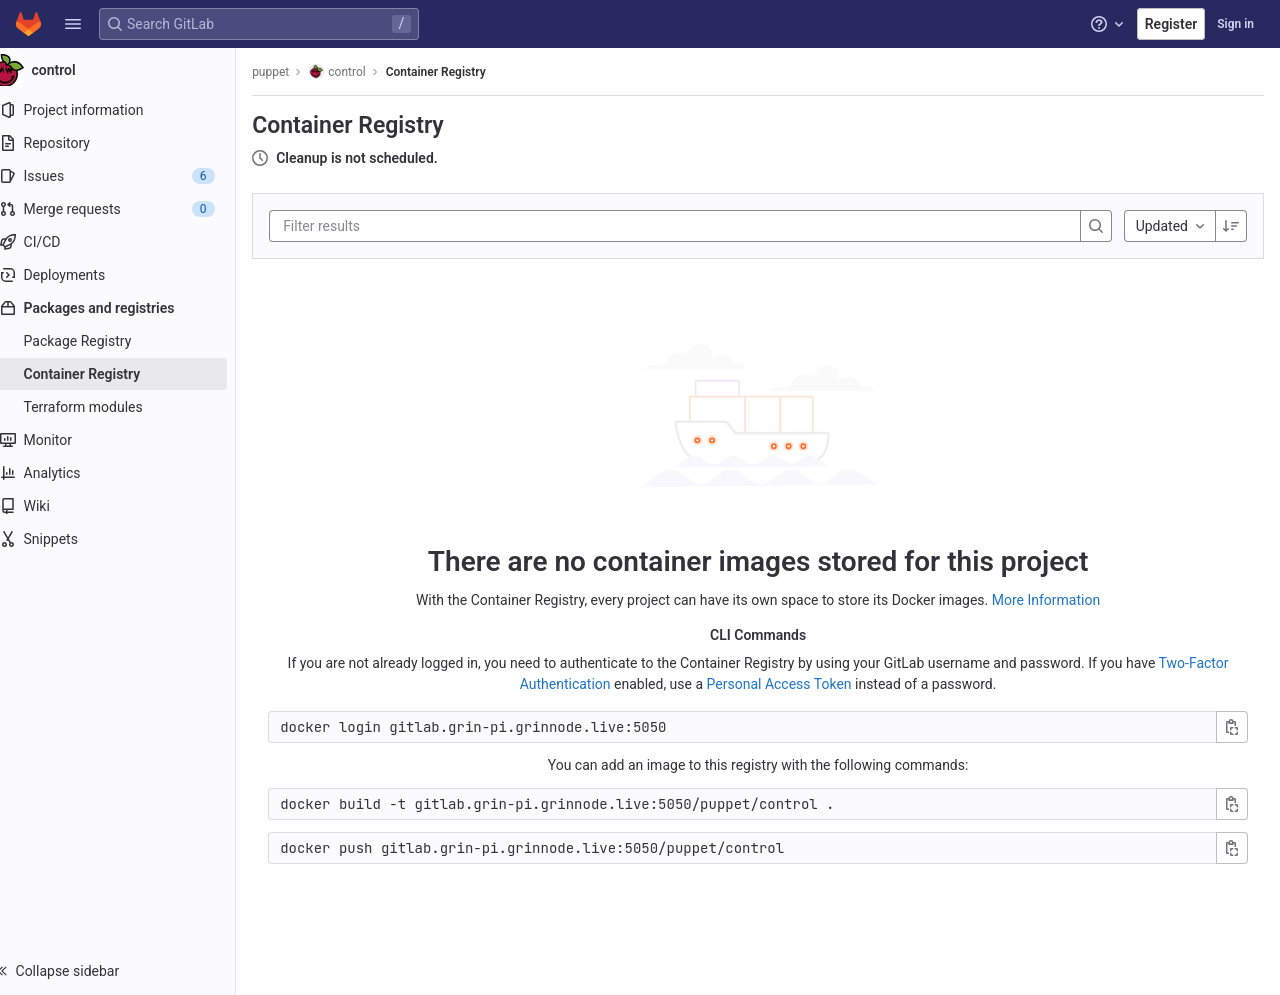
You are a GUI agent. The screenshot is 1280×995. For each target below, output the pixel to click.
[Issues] (127, 176)
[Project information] (127, 110)
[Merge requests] (127, 209)
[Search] (1096, 226)
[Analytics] (127, 473)
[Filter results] (423, 226)
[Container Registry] (127, 374)
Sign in (1235, 24)
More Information (1056, 599)
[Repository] (127, 143)
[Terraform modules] (127, 407)
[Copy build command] (1232, 803)
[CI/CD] (127, 242)
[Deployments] (127, 275)
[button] (73, 24)
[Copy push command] (1232, 847)
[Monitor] (127, 440)
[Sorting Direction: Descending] (1231, 226)
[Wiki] (127, 506)
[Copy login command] (1232, 726)
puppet (290, 72)
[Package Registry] (127, 341)
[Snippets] (127, 539)
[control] (128, 70)
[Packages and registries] (127, 308)
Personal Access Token (788, 683)
